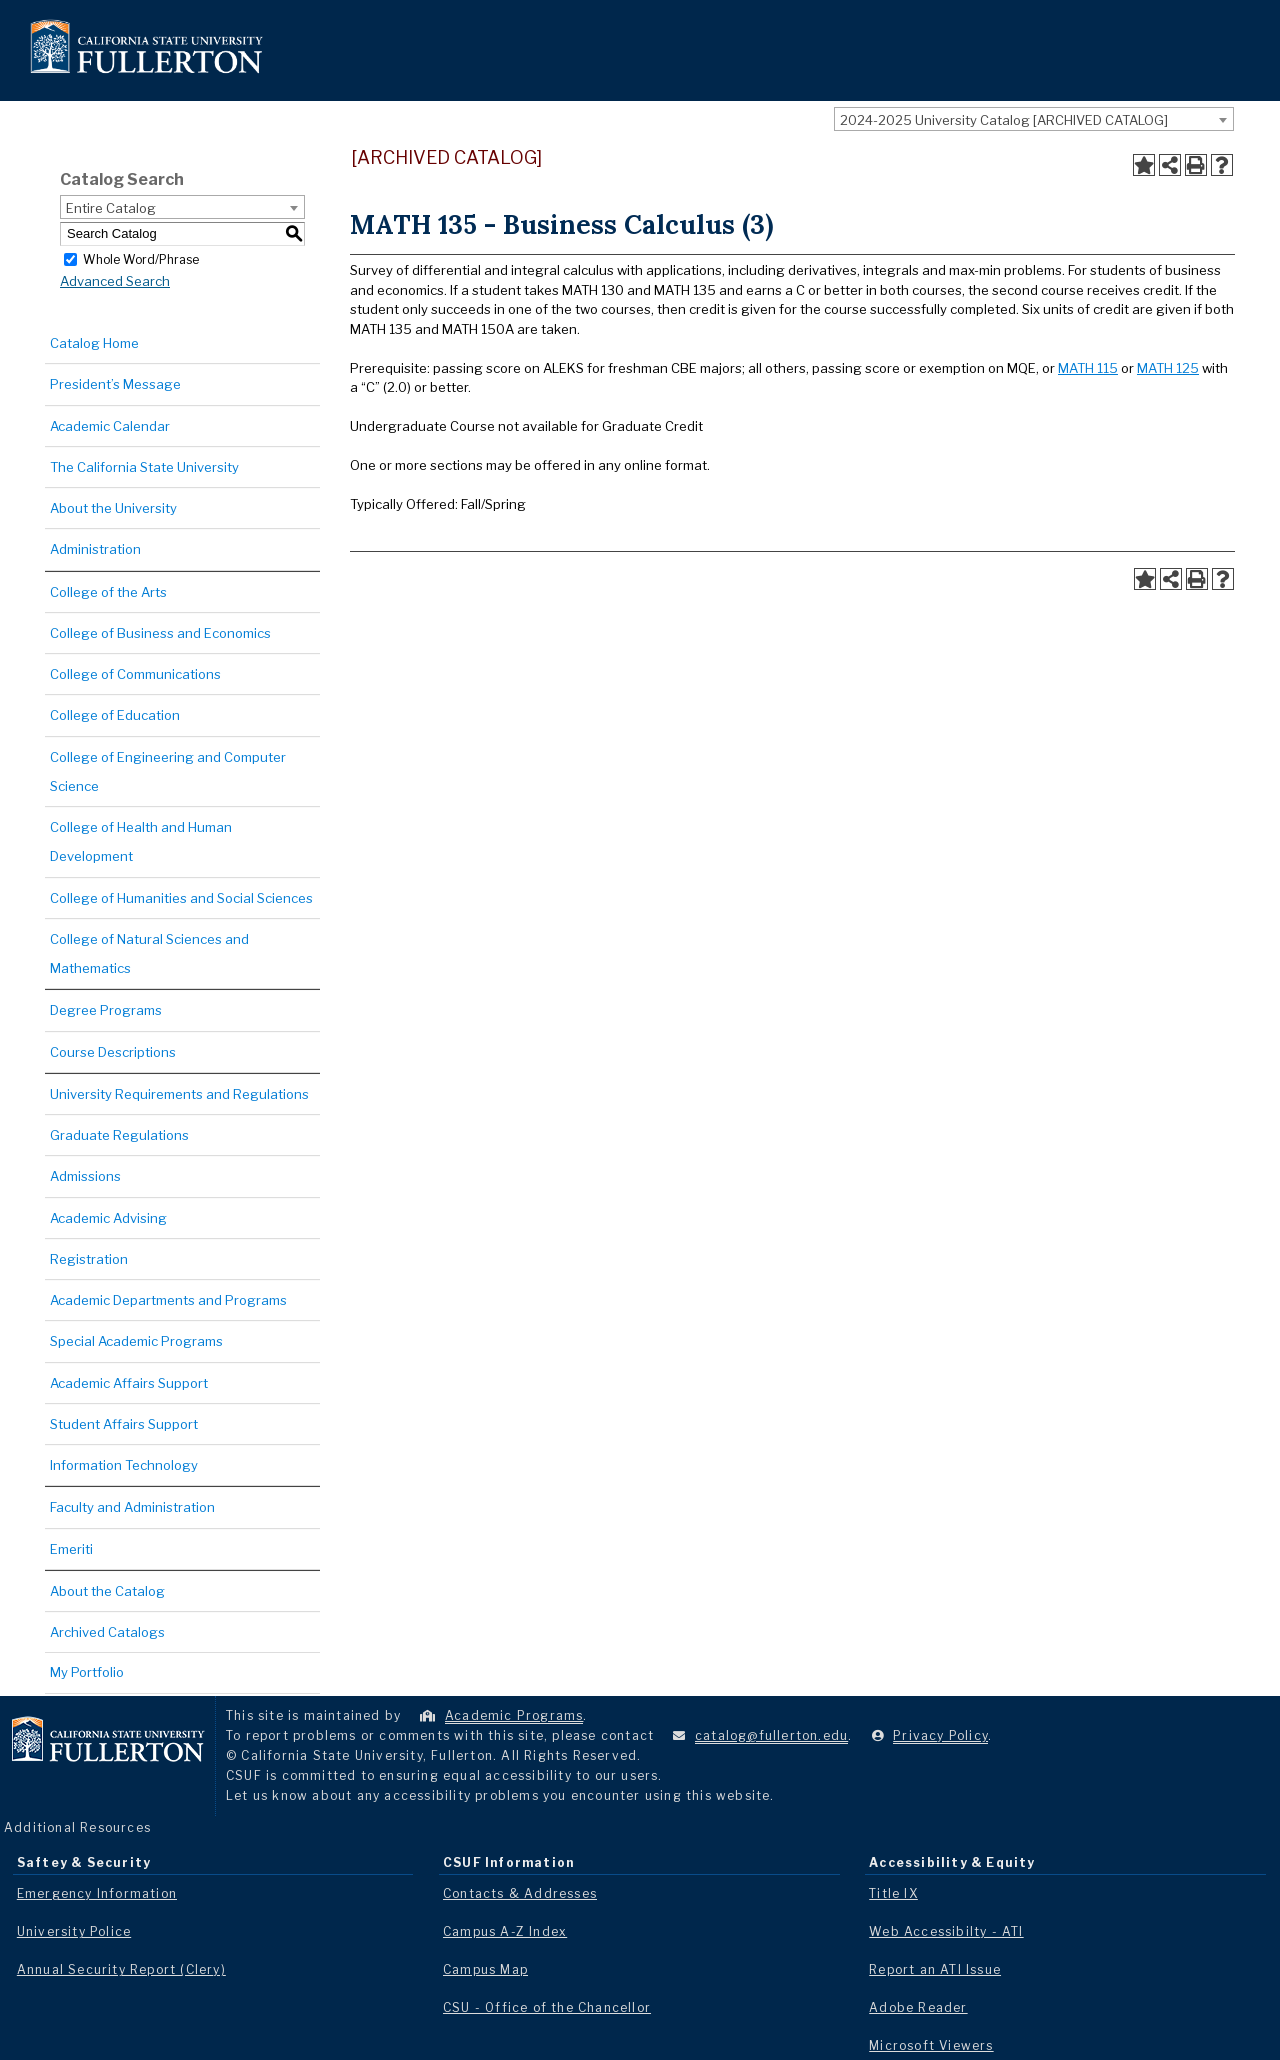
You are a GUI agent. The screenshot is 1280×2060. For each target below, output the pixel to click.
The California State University (144, 467)
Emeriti (71, 1549)
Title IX (893, 1893)
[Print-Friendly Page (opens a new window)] (1196, 165)
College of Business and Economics (160, 633)
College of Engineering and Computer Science (168, 771)
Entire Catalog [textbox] (111, 208)
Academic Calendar (110, 426)
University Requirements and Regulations (179, 1094)
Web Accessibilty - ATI (946, 1931)
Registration (89, 1259)
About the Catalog (107, 1591)
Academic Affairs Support (129, 1383)
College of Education (115, 715)
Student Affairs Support (124, 1424)
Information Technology (124, 1465)
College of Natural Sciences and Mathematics (149, 953)
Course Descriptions (113, 1052)
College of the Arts (108, 592)
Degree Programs (106, 1010)
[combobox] (1034, 119)
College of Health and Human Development (141, 841)
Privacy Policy (940, 1735)
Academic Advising (108, 1218)
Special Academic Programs (136, 1341)
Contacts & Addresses (520, 1893)
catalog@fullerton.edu (771, 1735)
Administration (95, 549)
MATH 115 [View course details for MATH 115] (1088, 368)
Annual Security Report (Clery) (121, 1969)
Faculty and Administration (132, 1507)
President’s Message (115, 384)
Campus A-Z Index (505, 1931)
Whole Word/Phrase (141, 258)
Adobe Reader (918, 2007)
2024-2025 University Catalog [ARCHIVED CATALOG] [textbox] (1004, 120)
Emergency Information (97, 1893)
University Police (74, 1931)
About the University (113, 508)
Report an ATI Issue (935, 1969)
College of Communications (135, 674)
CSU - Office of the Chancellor (547, 2007)
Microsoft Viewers (931, 2045)
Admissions (85, 1176)
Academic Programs (514, 1715)
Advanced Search (115, 281)
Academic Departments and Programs (168, 1300)
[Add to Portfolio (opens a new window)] (1144, 165)
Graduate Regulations (119, 1135)
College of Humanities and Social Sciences (181, 898)
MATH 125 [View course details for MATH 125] (1168, 368)
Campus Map (485, 1969)
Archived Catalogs (107, 1632)
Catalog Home (94, 343)
